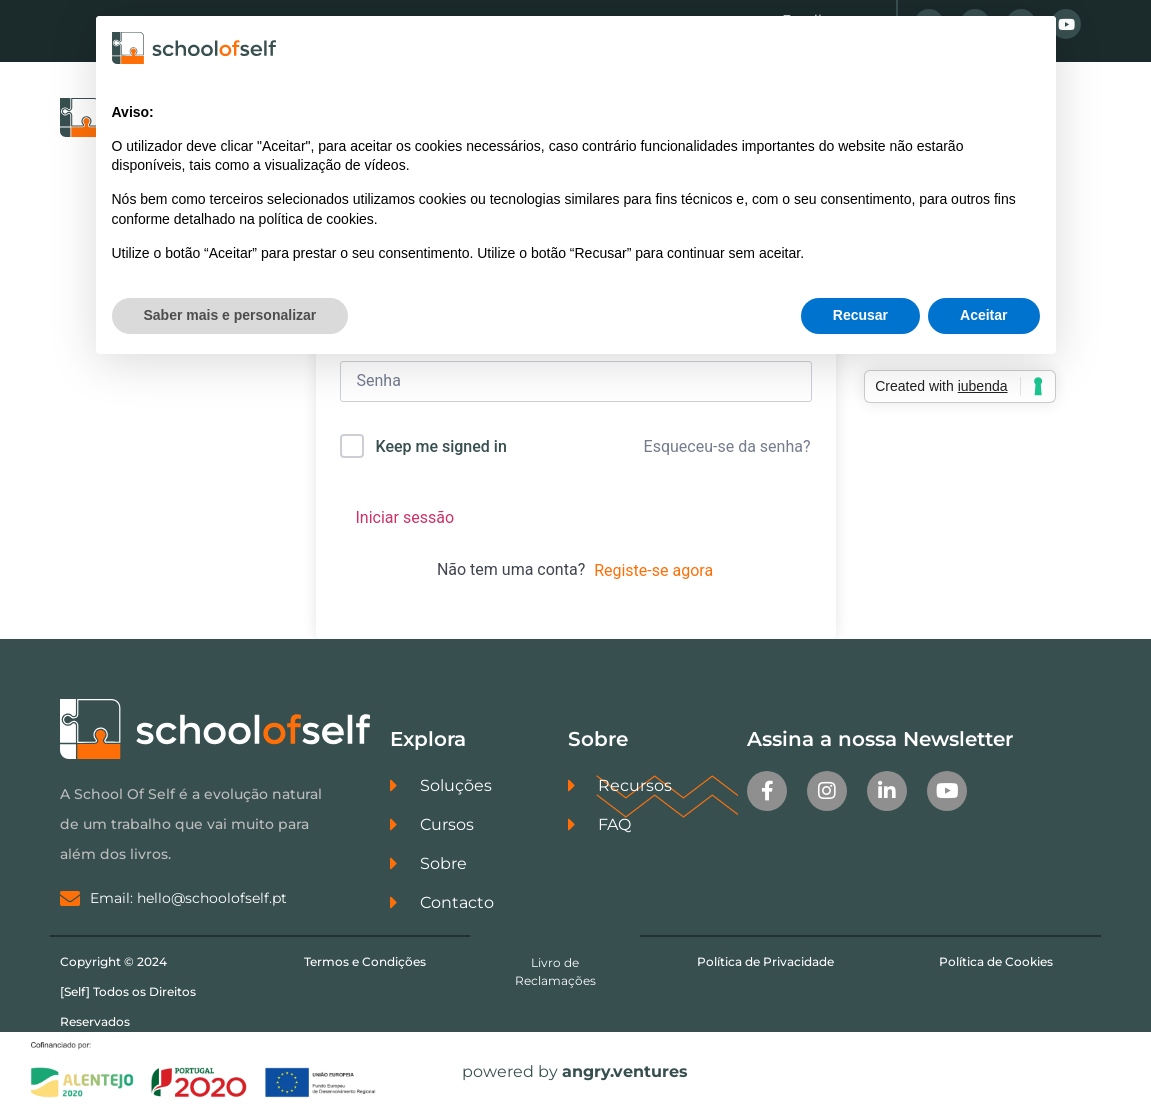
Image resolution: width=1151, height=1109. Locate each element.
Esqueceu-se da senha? (727, 446)
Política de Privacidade (765, 961)
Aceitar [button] (983, 315)
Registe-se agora (653, 570)
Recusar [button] (860, 315)
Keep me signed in (440, 446)
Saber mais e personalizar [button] (230, 315)
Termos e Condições (365, 961)
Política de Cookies (996, 961)
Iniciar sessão (405, 517)
